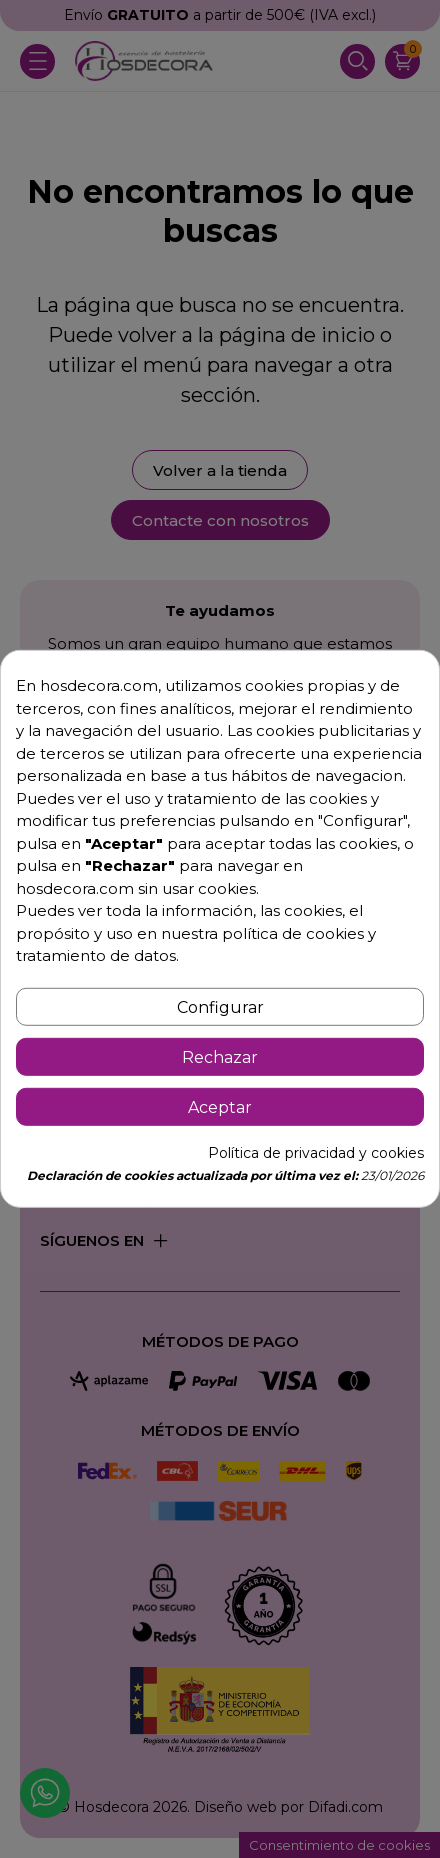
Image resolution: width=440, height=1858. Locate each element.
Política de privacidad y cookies (316, 1153)
